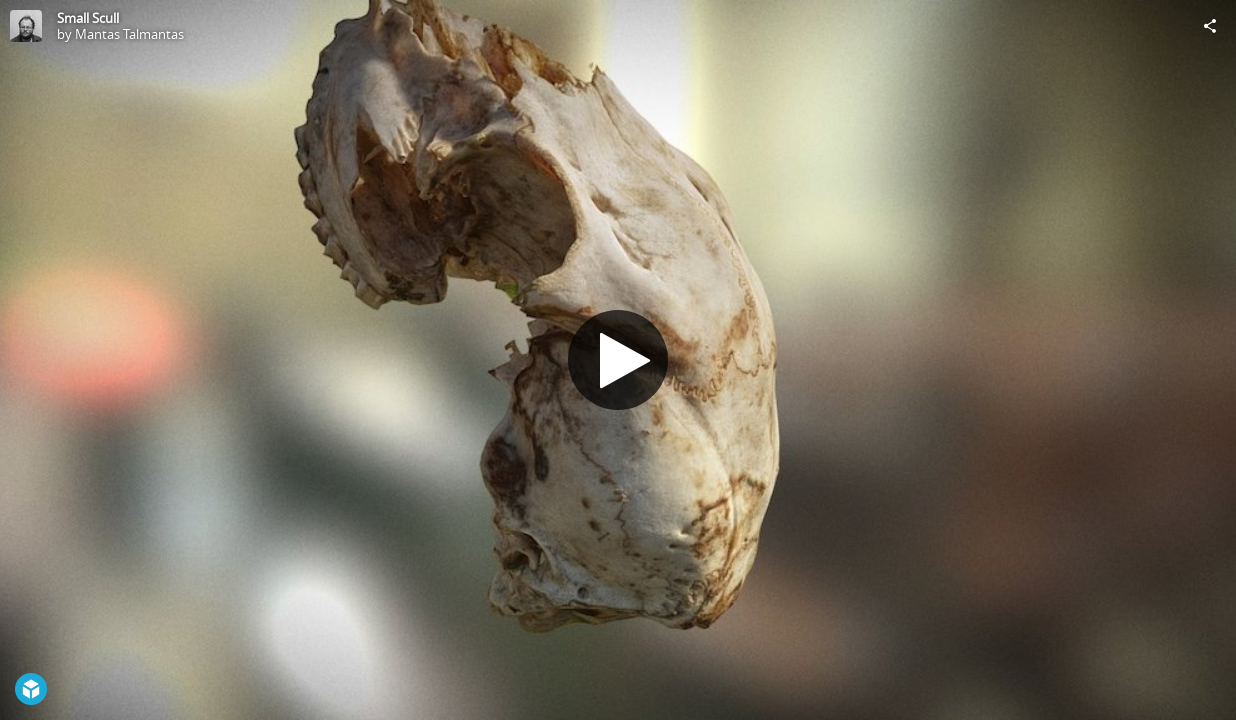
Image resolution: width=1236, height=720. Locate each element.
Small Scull (88, 18)
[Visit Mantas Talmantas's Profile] (26, 26)
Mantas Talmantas (129, 34)
